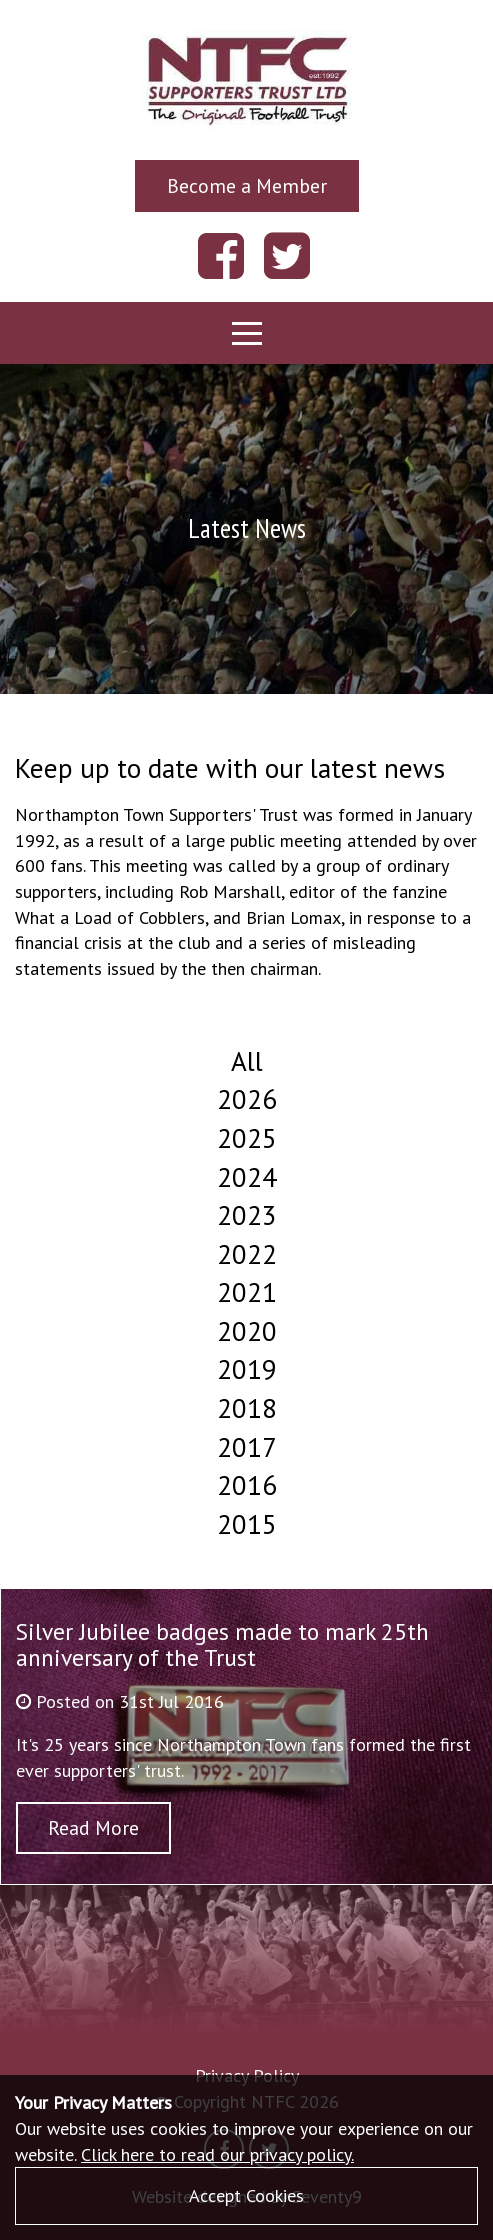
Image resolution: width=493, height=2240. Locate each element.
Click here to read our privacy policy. (217, 2154)
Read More (93, 1827)
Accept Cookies (246, 2195)
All (247, 1061)
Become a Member (247, 185)
